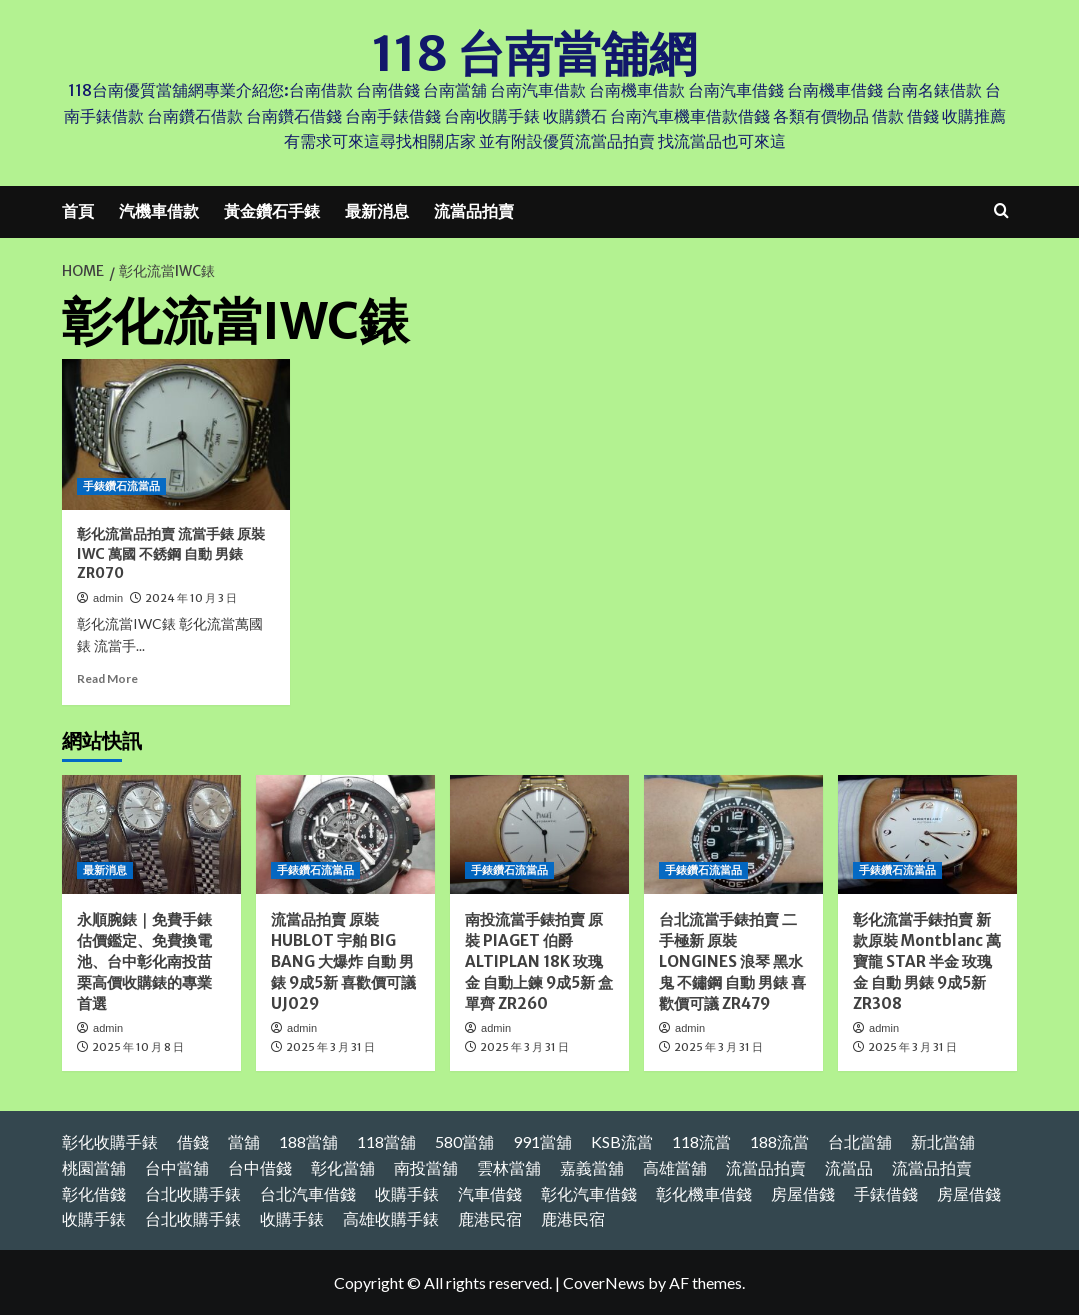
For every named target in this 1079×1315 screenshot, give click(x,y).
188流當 (779, 1141)
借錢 (193, 1141)
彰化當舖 (343, 1167)
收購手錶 (407, 1192)
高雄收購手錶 (391, 1218)
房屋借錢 (803, 1192)
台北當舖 (860, 1141)
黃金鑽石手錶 (272, 211)
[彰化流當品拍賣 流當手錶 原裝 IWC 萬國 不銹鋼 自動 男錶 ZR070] (176, 434)
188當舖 (308, 1141)
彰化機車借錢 (704, 1192)
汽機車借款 (159, 211)
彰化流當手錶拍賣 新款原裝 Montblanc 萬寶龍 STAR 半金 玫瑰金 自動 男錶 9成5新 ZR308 (927, 961)
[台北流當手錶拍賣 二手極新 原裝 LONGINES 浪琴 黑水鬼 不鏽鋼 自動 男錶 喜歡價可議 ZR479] (733, 834)
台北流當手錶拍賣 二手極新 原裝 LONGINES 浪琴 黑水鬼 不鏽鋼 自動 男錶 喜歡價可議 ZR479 (732, 961)
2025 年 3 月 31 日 (330, 1047)
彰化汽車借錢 (589, 1192)
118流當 (701, 1141)
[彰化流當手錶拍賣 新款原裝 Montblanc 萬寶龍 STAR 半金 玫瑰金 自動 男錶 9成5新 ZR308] (927, 834)
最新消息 (377, 211)
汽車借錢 (490, 1192)
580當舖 (464, 1141)
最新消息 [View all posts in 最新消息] (105, 870)
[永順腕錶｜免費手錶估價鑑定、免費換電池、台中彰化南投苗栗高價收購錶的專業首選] (151, 834)
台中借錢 (260, 1167)
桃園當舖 (94, 1167)
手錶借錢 (886, 1192)
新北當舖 (943, 1141)
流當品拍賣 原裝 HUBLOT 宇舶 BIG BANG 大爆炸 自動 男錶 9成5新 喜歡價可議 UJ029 (343, 961)
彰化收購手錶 (110, 1141)
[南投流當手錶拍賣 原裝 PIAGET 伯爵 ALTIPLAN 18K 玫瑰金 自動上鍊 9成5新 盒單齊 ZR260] (539, 834)
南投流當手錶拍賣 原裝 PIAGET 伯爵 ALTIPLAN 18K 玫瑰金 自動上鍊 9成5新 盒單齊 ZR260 (539, 961)
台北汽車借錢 (308, 1192)
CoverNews (604, 1281)
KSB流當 (622, 1141)
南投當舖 (426, 1167)
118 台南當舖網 (534, 54)
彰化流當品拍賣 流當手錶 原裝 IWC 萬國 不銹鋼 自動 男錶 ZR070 (171, 553)
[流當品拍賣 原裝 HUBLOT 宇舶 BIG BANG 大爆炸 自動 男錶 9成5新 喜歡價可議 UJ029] (345, 834)
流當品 (849, 1167)
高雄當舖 (675, 1167)
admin (108, 598)
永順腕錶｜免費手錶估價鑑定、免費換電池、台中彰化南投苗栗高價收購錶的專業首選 (144, 961)
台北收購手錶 (193, 1192)
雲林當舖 (509, 1167)
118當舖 (386, 1141)
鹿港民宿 (490, 1218)
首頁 (78, 211)
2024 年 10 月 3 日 (191, 598)
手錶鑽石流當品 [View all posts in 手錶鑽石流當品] (121, 486)
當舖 (244, 1141)
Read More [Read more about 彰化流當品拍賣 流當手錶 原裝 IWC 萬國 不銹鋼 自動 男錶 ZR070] (107, 678)
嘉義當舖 (592, 1167)
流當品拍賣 (474, 211)
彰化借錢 (94, 1192)
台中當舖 (177, 1167)
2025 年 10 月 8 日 (138, 1047)
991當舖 (542, 1141)
